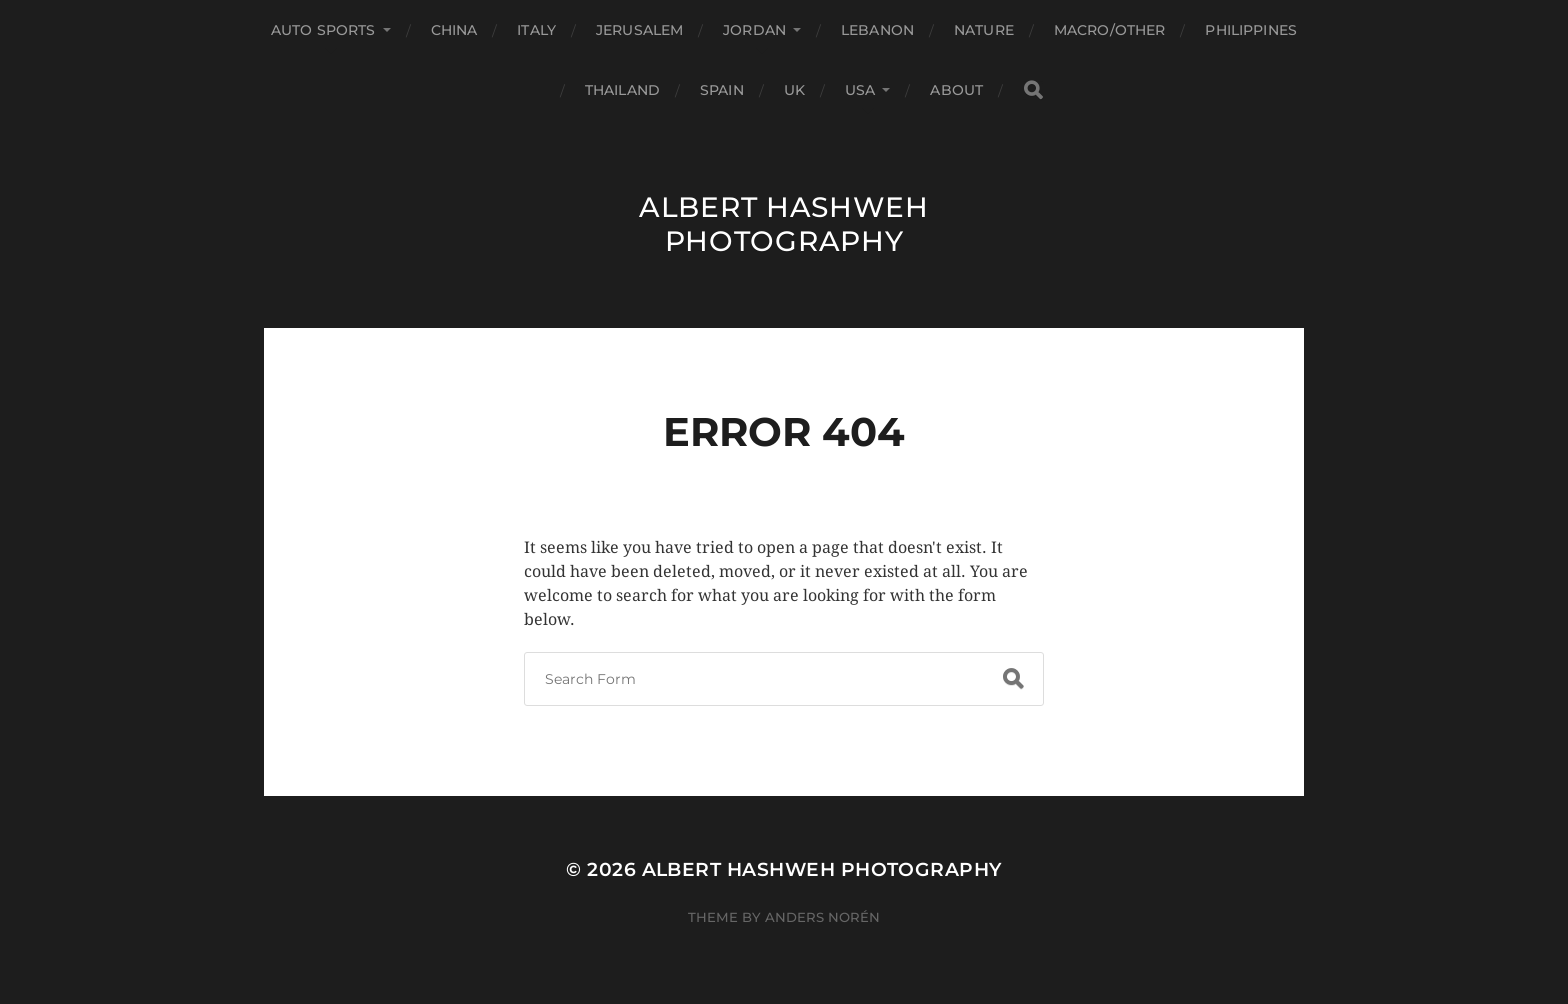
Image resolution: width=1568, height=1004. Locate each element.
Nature (984, 30)
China (454, 30)
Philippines (1251, 30)
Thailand (622, 90)
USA (860, 90)
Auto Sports (323, 30)
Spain (722, 90)
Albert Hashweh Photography (784, 224)
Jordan (754, 30)
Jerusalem (639, 30)
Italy (536, 30)
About (956, 90)
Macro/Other (1110, 30)
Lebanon (877, 30)
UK (794, 90)
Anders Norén (822, 917)
